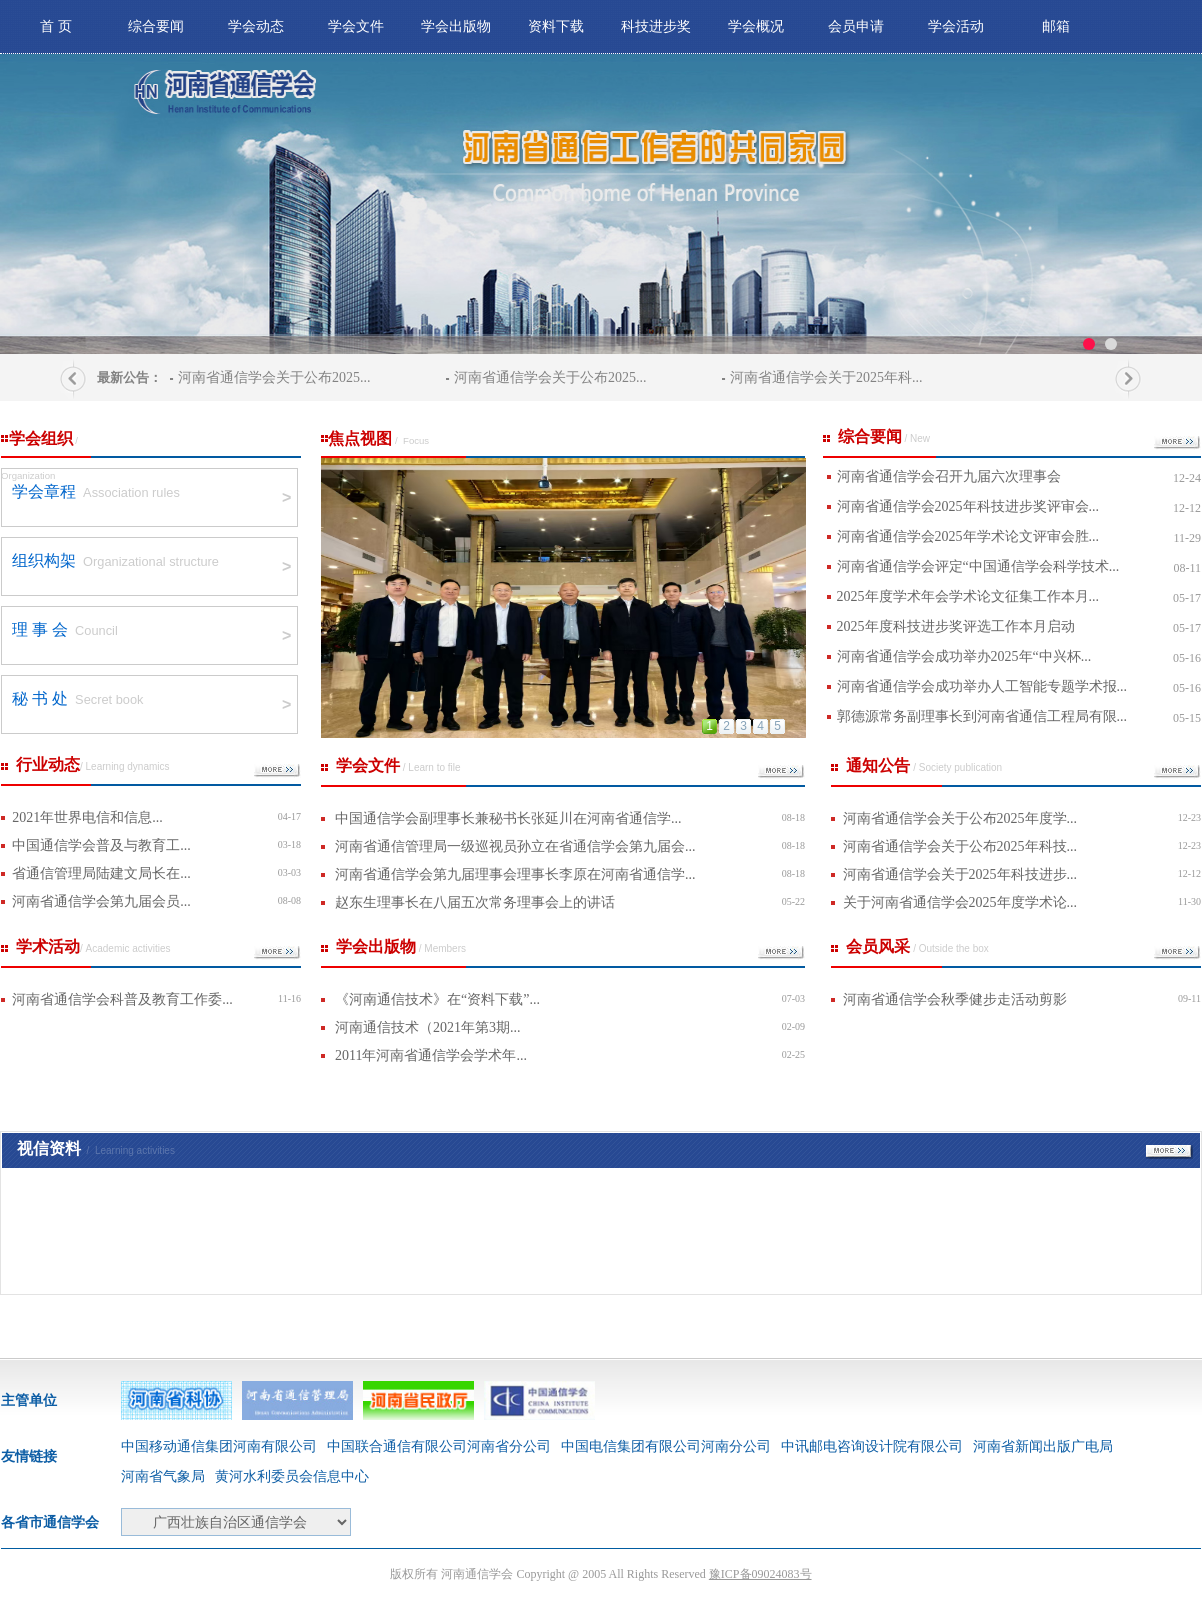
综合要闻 (156, 26)
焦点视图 (375, 443)
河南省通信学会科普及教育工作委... (122, 999)
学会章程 (44, 491)
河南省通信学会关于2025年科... (826, 377)
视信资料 (96, 1148)
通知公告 (924, 765)
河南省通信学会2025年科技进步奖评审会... (968, 506)
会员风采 (917, 946)
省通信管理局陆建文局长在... (101, 873)
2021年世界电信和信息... (87, 817)
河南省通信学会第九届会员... (101, 901)
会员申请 (856, 26)
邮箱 (1056, 26)
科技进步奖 (656, 26)
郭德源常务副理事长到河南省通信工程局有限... (982, 716)
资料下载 (556, 26)
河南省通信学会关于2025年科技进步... (960, 874)
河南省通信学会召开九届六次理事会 (949, 476)
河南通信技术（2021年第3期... (428, 1027)
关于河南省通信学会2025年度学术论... (960, 902)
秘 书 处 (40, 698)
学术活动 (93, 946)
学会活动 (956, 26)
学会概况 (756, 26)
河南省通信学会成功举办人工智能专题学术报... (982, 686)
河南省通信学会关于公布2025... (274, 377)
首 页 (56, 26)
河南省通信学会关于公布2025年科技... (960, 846)
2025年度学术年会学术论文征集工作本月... (968, 596)
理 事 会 (40, 629)
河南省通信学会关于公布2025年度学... (960, 818)
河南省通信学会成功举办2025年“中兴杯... (964, 656)
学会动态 (256, 26)
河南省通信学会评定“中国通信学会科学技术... (978, 566)
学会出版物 (456, 26)
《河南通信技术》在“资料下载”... (437, 999)
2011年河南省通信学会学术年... (431, 1055)
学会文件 (356, 26)
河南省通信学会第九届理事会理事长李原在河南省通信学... (515, 874)
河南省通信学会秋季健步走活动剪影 (955, 999)
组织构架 (44, 560)
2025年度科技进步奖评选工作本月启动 (956, 626)
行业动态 (93, 764)
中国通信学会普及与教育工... (101, 845)
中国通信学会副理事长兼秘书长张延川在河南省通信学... (508, 818)
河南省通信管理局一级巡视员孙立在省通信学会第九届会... (515, 846)
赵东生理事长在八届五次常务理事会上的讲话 (475, 902)
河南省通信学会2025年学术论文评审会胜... (968, 536)
